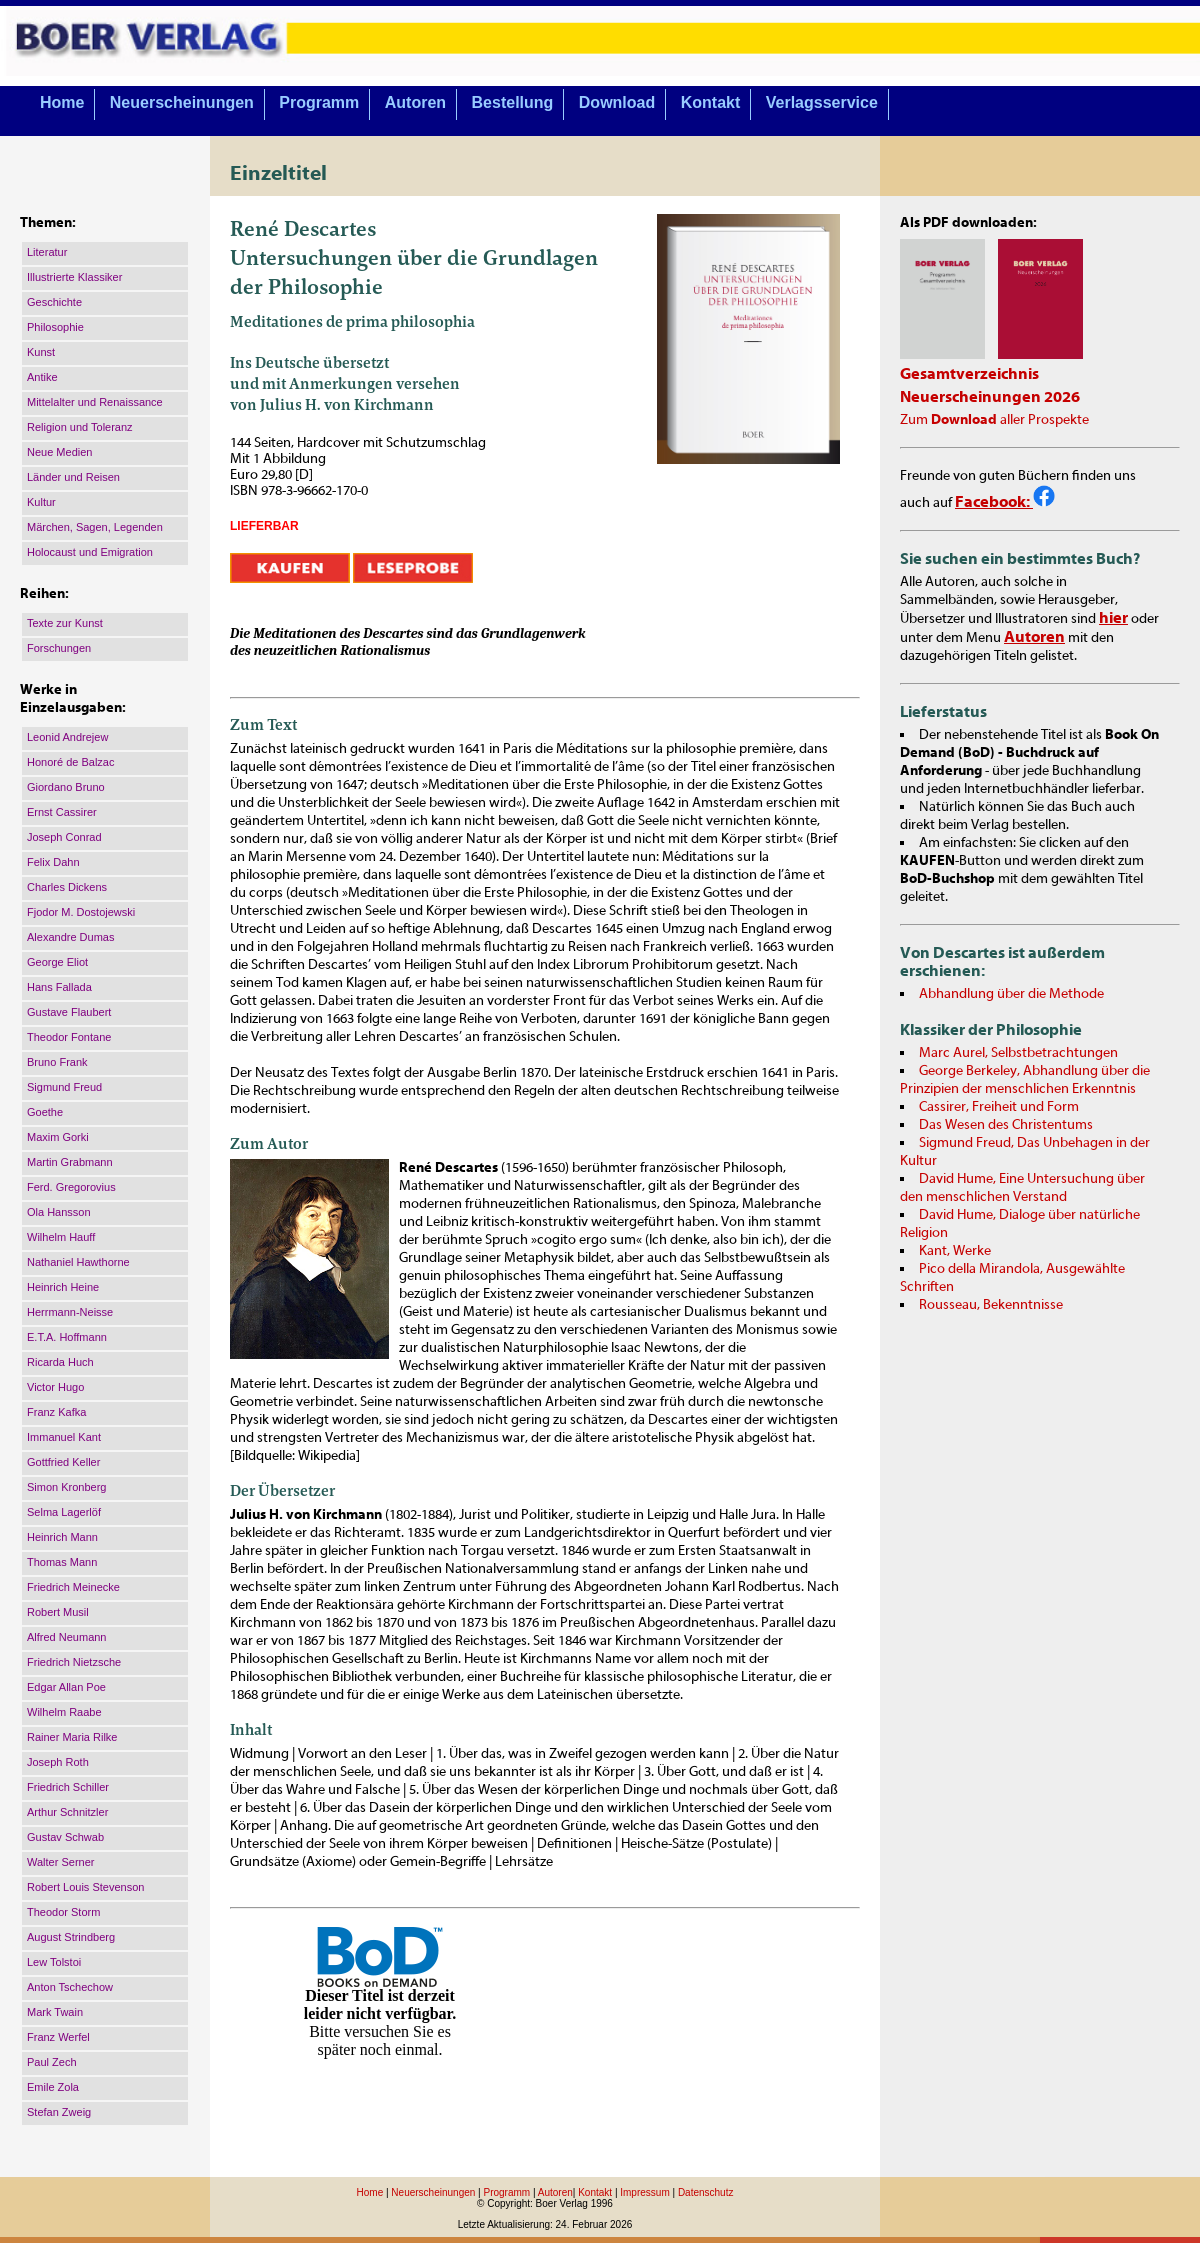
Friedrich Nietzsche (74, 1662)
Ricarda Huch (60, 1362)
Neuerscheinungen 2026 (990, 397)
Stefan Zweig (59, 2112)
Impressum (644, 2192)
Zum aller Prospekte (994, 420)
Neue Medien (59, 452)
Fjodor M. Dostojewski (81, 912)
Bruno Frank (57, 1062)
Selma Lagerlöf (64, 1512)
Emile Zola (53, 2087)
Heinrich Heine (63, 1287)
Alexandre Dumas (70, 937)
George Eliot (57, 962)
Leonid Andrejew (67, 737)
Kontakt (711, 102)
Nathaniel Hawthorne (78, 1262)
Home (62, 102)
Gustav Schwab (65, 1837)
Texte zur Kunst (65, 623)
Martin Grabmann (70, 1162)
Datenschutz (706, 2192)
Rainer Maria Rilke (72, 1737)
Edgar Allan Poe (66, 1687)
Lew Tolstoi (54, 1962)
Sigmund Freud (64, 1087)
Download (617, 102)
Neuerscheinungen (182, 102)
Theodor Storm (63, 1912)
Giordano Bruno (66, 787)
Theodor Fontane (69, 1037)
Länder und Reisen (73, 477)
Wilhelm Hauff (61, 1237)
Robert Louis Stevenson (85, 1887)
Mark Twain (55, 2012)
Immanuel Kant (64, 1437)
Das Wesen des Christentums (1006, 1125)
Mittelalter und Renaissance (95, 402)
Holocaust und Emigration (90, 552)
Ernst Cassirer (62, 812)
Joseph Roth (58, 1762)
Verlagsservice (822, 102)
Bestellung (513, 102)
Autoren (415, 102)
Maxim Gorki (58, 1137)
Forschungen (59, 648)
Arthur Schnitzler (67, 1812)
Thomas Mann (62, 1562)
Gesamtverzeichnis (969, 374)
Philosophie (55, 327)
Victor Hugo (55, 1387)
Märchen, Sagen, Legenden (95, 527)
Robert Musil (58, 1612)
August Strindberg (71, 1937)
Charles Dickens (67, 887)
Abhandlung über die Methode (1011, 994)
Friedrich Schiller (68, 1787)
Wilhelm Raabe (64, 1712)
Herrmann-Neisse (70, 1312)
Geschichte (54, 302)
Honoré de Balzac (70, 762)
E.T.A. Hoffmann (67, 1337)
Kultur (41, 502)
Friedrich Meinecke (73, 1587)
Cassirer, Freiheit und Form (999, 1107)
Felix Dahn (53, 862)
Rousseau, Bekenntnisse (991, 1305)
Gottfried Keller (63, 1462)
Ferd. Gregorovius (71, 1187)
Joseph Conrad (64, 837)
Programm (319, 102)
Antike (42, 377)
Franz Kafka (56, 1412)
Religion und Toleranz (80, 427)
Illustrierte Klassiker (74, 277)
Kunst (41, 352)
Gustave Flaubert (69, 1012)
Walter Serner (60, 1862)
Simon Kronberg (67, 1487)
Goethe (45, 1112)
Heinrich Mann (62, 1537)
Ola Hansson (59, 1212)
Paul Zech (52, 2062)
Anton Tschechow (70, 1987)
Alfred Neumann (67, 1637)
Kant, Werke (955, 1251)
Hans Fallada (59, 987)
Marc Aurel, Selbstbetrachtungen (1018, 1053)
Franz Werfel (58, 2037)
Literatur (47, 252)
